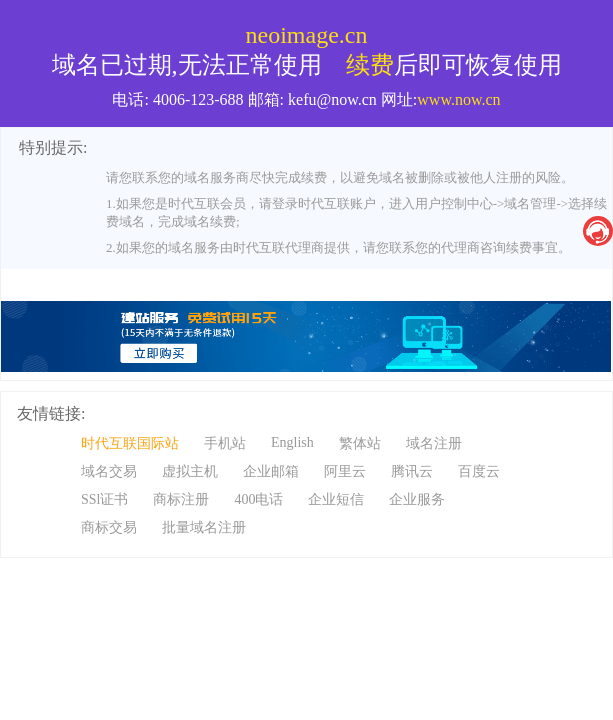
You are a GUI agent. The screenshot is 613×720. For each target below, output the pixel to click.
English (292, 442)
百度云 (479, 471)
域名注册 (434, 443)
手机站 (225, 443)
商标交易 (109, 527)
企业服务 (417, 499)
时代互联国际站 (130, 443)
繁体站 (360, 443)
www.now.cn (458, 99)
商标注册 (181, 499)
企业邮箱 (271, 471)
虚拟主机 (190, 471)
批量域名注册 (204, 527)
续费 (370, 65)
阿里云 (345, 471)
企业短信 (336, 499)
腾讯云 (412, 471)
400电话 (258, 499)
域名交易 (109, 471)
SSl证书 (104, 499)
